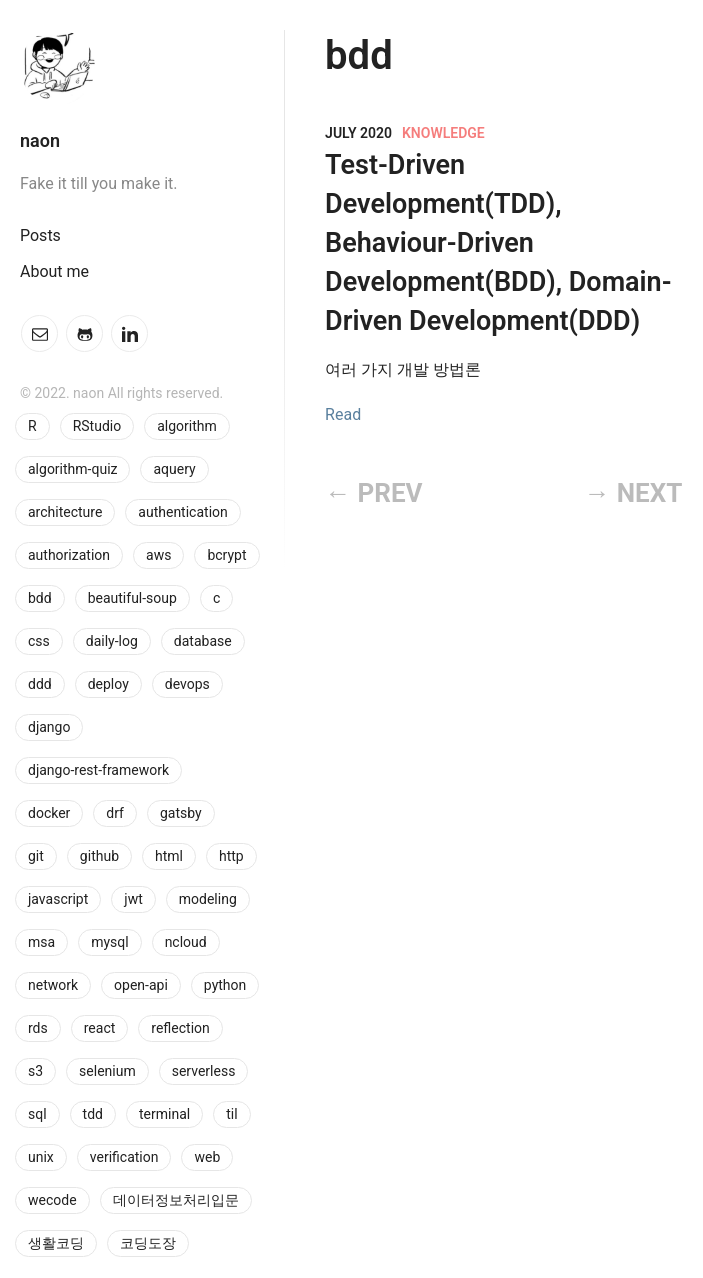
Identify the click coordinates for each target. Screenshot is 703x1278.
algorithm (187, 426)
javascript (58, 899)
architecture (65, 512)
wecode (52, 1200)
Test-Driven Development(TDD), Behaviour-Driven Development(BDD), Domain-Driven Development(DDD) (498, 243)
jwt (133, 899)
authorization (69, 555)
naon (40, 140)
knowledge (443, 133)
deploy (108, 684)
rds (38, 1028)
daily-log (112, 641)
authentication (182, 512)
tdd (93, 1114)
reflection (180, 1028)
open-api (141, 985)
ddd (40, 684)
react (100, 1028)
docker (49, 813)
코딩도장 (148, 1243)
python (225, 985)
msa (41, 942)
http (231, 856)
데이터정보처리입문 (176, 1200)
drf (115, 813)
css (39, 641)
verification (124, 1157)
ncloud (186, 942)
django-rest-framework (98, 770)
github (99, 856)
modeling (208, 899)
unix (41, 1157)
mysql (110, 942)
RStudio (97, 426)
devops (187, 684)
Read (343, 414)
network (53, 985)
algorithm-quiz (72, 469)
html (169, 856)
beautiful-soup (132, 598)
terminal (164, 1114)
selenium (107, 1071)
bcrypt (226, 555)
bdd (40, 598)
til (231, 1114)
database (203, 641)
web (207, 1157)
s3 (35, 1071)
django (49, 727)
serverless (204, 1071)
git (36, 856)
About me (54, 271)
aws (158, 555)
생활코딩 (56, 1243)
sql (37, 1114)
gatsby (181, 813)
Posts (40, 235)
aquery (174, 469)
